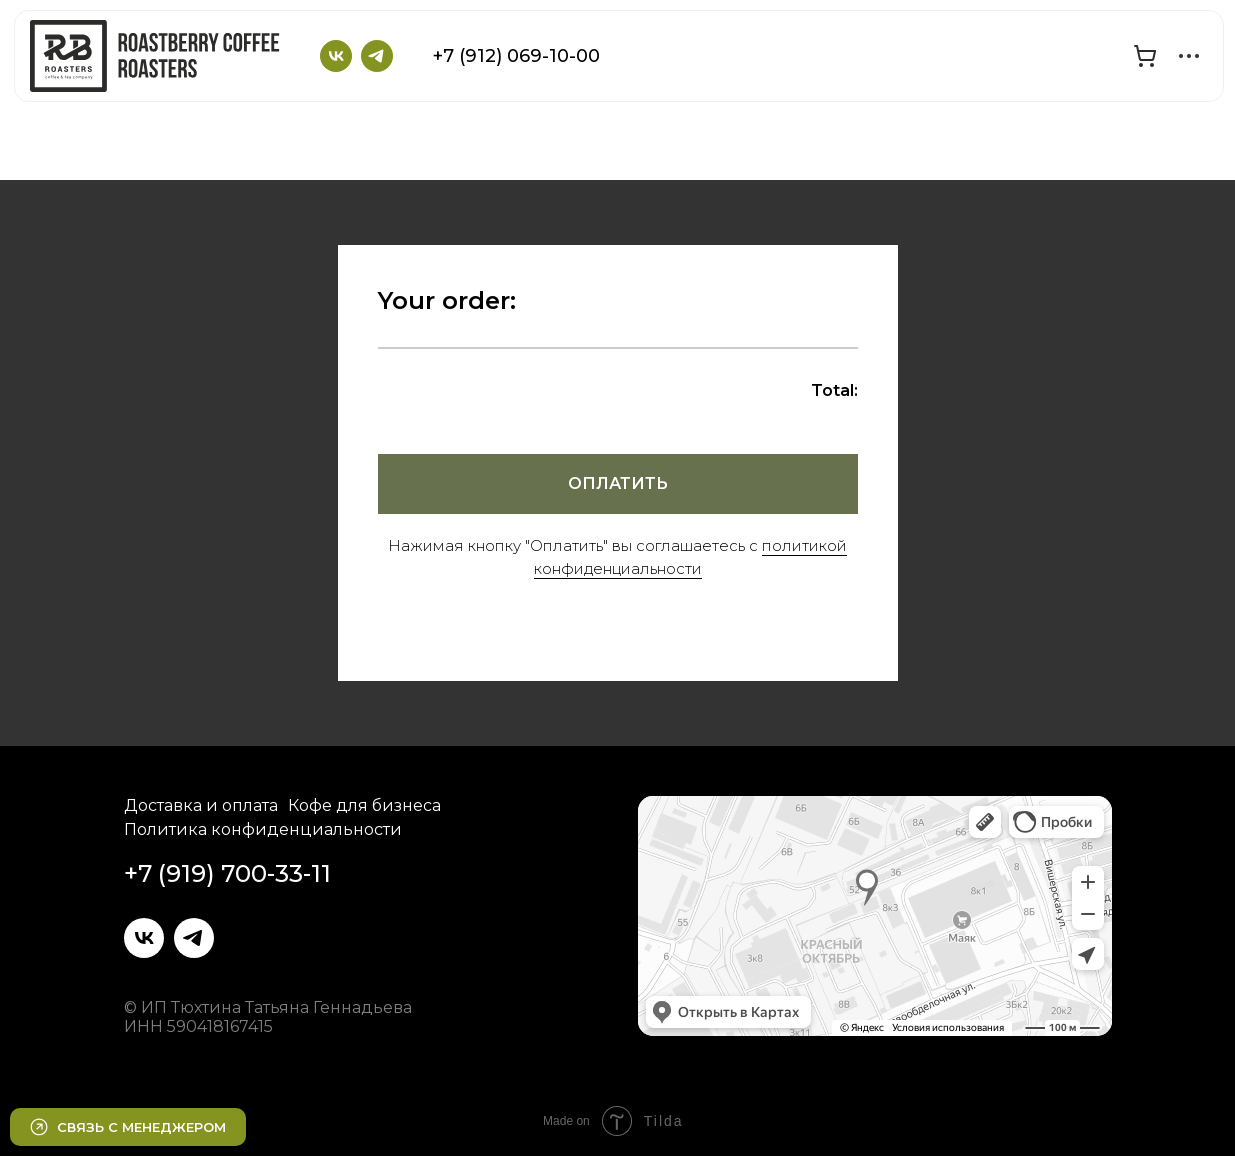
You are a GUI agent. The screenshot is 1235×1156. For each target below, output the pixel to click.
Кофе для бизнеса (364, 805)
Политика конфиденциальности (263, 829)
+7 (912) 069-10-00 (516, 56)
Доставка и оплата (201, 805)
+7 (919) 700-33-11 (227, 873)
